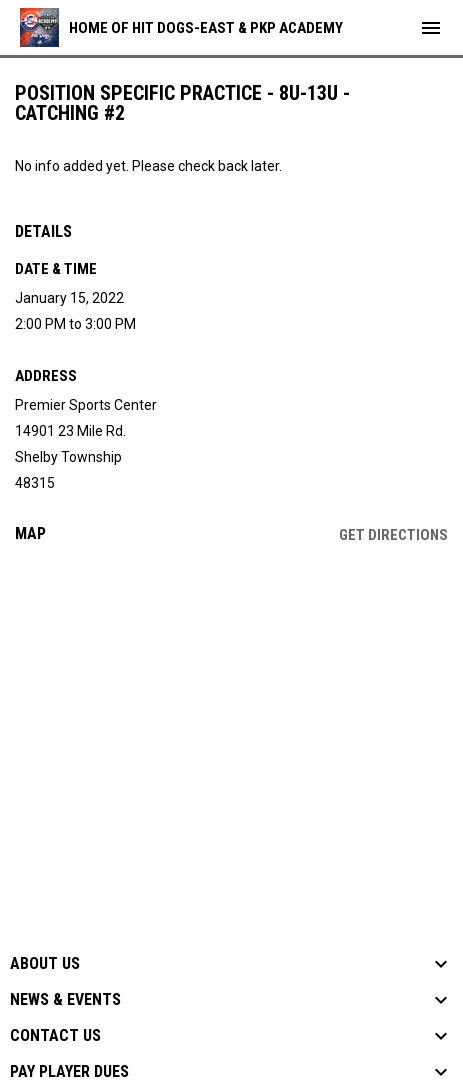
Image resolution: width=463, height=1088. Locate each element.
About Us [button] (45, 964)
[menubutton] (431, 28)
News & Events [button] (65, 1000)
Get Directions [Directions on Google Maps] (393, 535)
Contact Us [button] (55, 1036)
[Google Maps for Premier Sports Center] (231, 712)
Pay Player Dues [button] (69, 1072)
